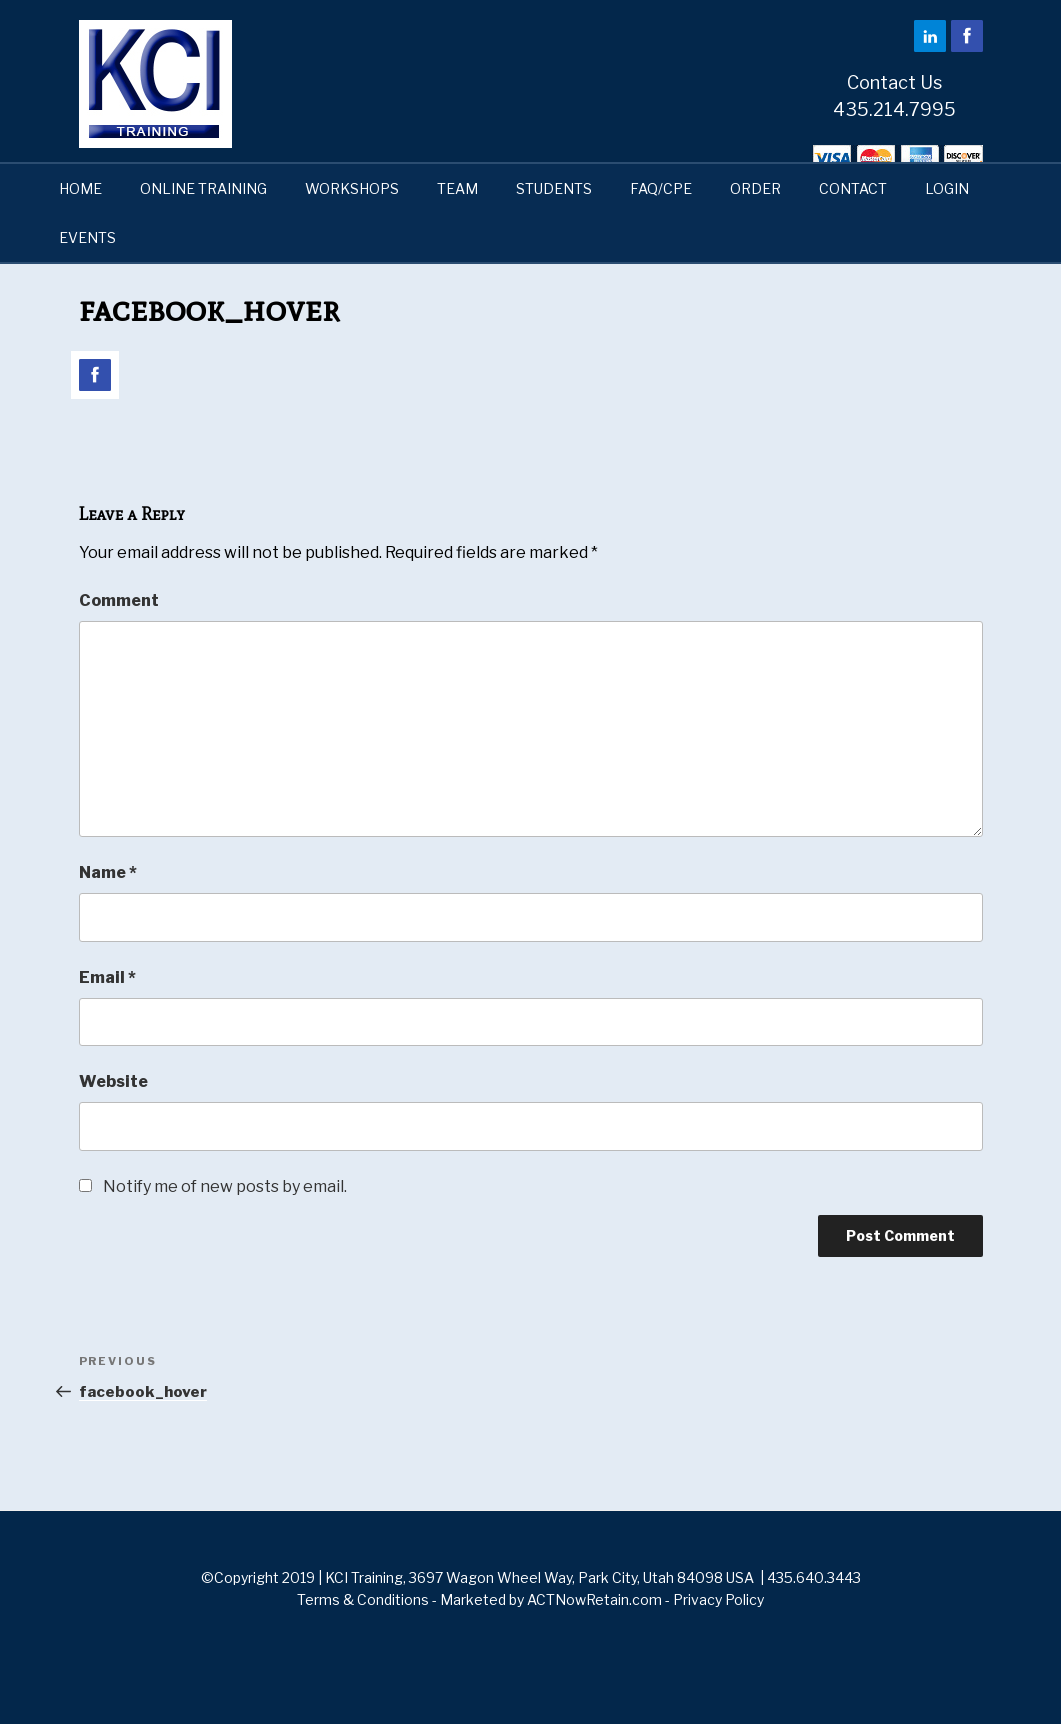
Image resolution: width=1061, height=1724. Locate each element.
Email (107, 977)
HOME (80, 188)
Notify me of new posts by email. (225, 1186)
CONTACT (853, 188)
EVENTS (87, 237)
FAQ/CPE (661, 188)
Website (113, 1081)
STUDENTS (554, 188)
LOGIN (947, 188)
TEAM (457, 188)
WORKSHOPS (352, 188)
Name (108, 872)
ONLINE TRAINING (203, 188)
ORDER (755, 188)
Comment (119, 600)
